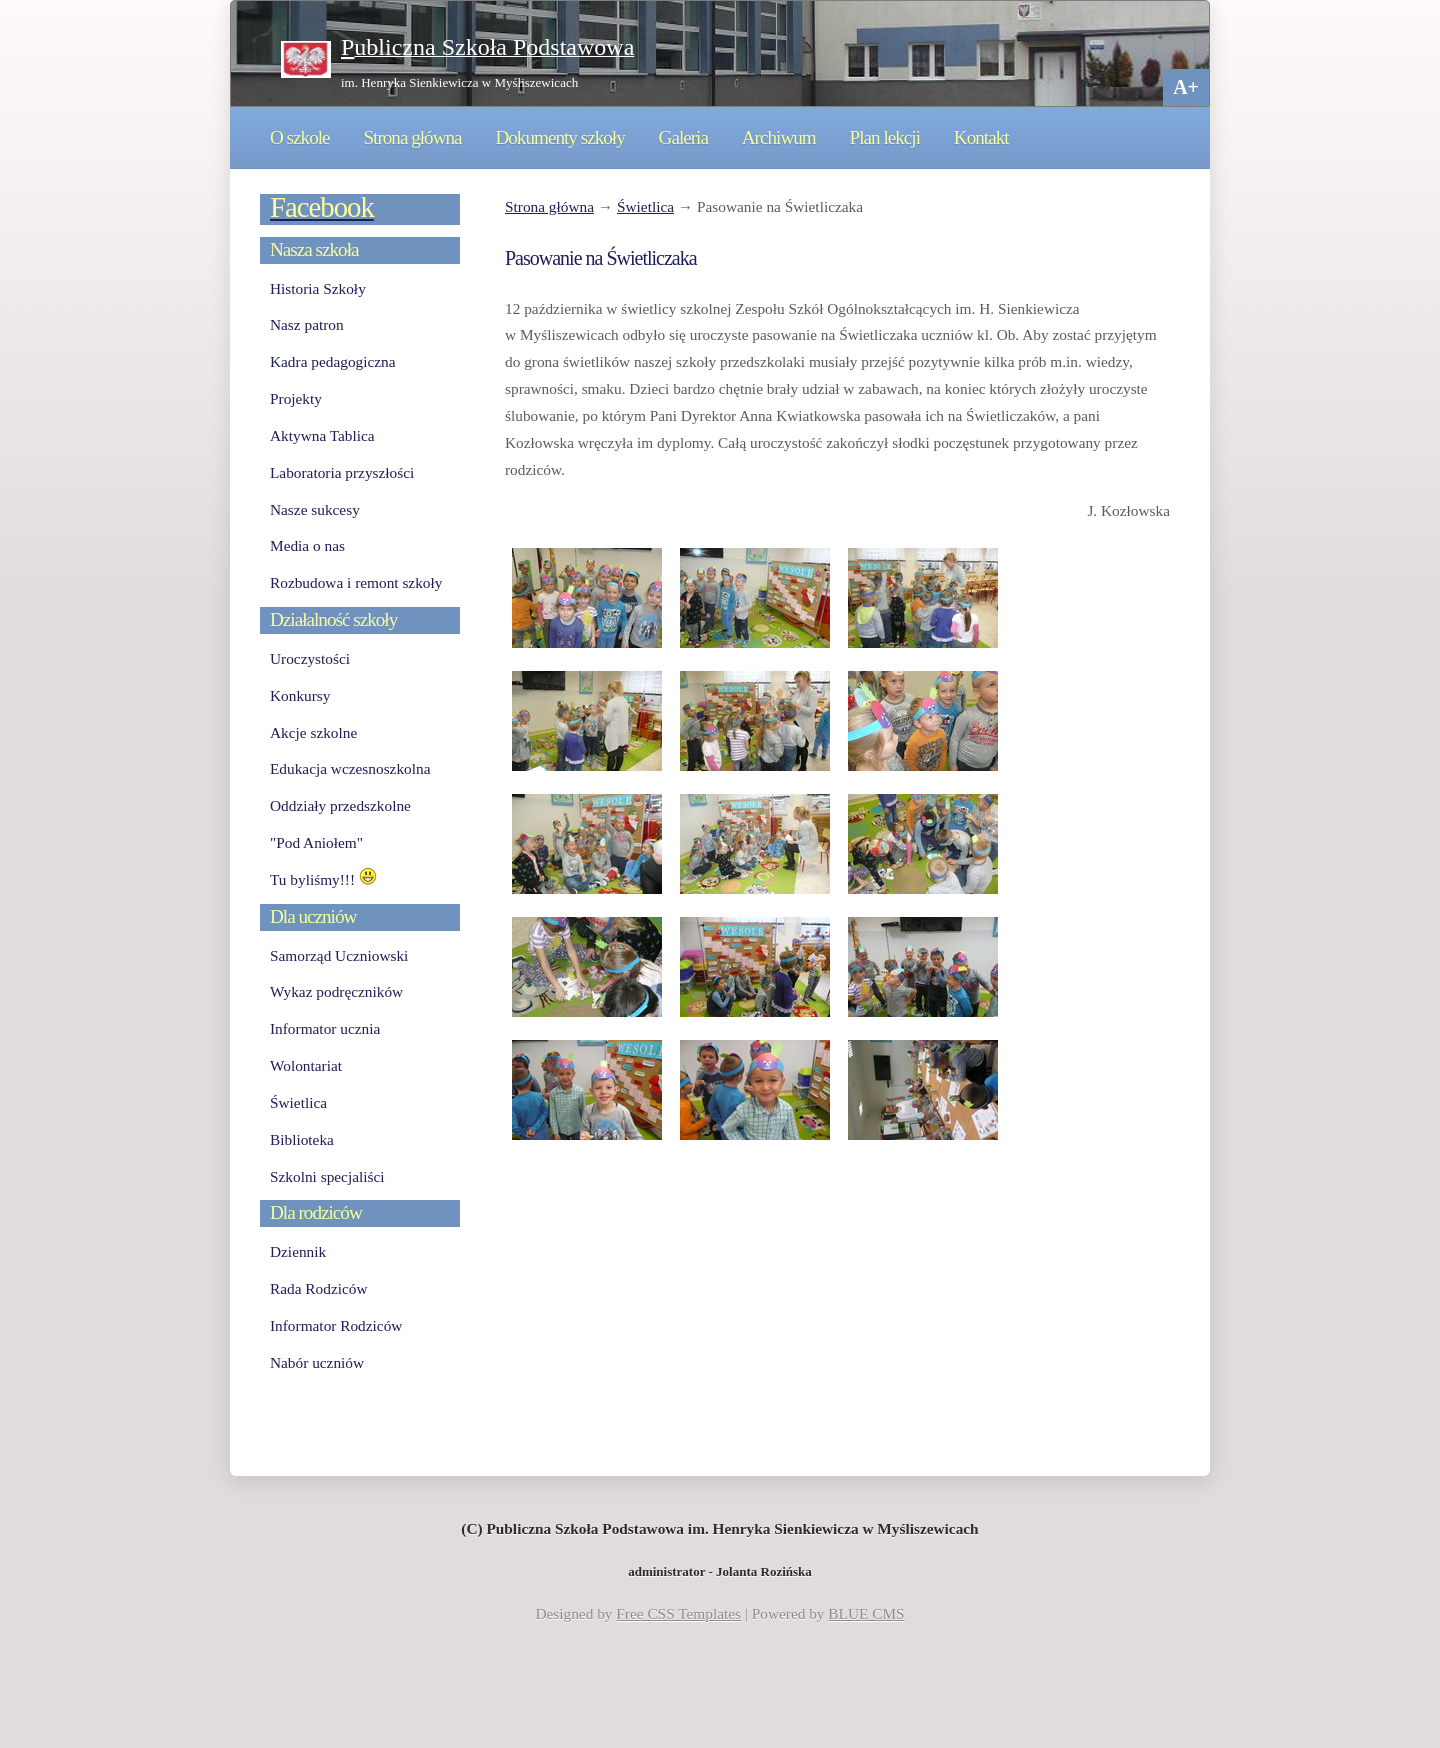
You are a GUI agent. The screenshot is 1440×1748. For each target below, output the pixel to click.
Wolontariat (306, 1065)
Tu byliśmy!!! (323, 879)
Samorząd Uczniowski (339, 955)
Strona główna (412, 137)
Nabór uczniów (317, 1362)
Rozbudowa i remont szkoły (356, 582)
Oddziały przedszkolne (340, 805)
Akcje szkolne (313, 732)
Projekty (296, 398)
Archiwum (779, 137)
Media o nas (307, 545)
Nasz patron (307, 324)
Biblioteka (302, 1139)
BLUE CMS (866, 1613)
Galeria (683, 137)
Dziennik (298, 1251)
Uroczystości (310, 658)
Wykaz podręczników (336, 991)
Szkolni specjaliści (327, 1176)
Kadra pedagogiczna (333, 361)
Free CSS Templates (678, 1613)
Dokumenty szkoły (559, 137)
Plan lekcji (885, 137)
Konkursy (300, 695)
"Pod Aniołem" (316, 842)
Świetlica (645, 206)
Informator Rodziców (336, 1325)
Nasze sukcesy (315, 509)
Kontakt (981, 137)
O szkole (300, 137)
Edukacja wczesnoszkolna (350, 768)
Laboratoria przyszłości (342, 472)
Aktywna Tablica (322, 435)
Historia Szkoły (318, 288)
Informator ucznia (325, 1028)
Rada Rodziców (318, 1288)
